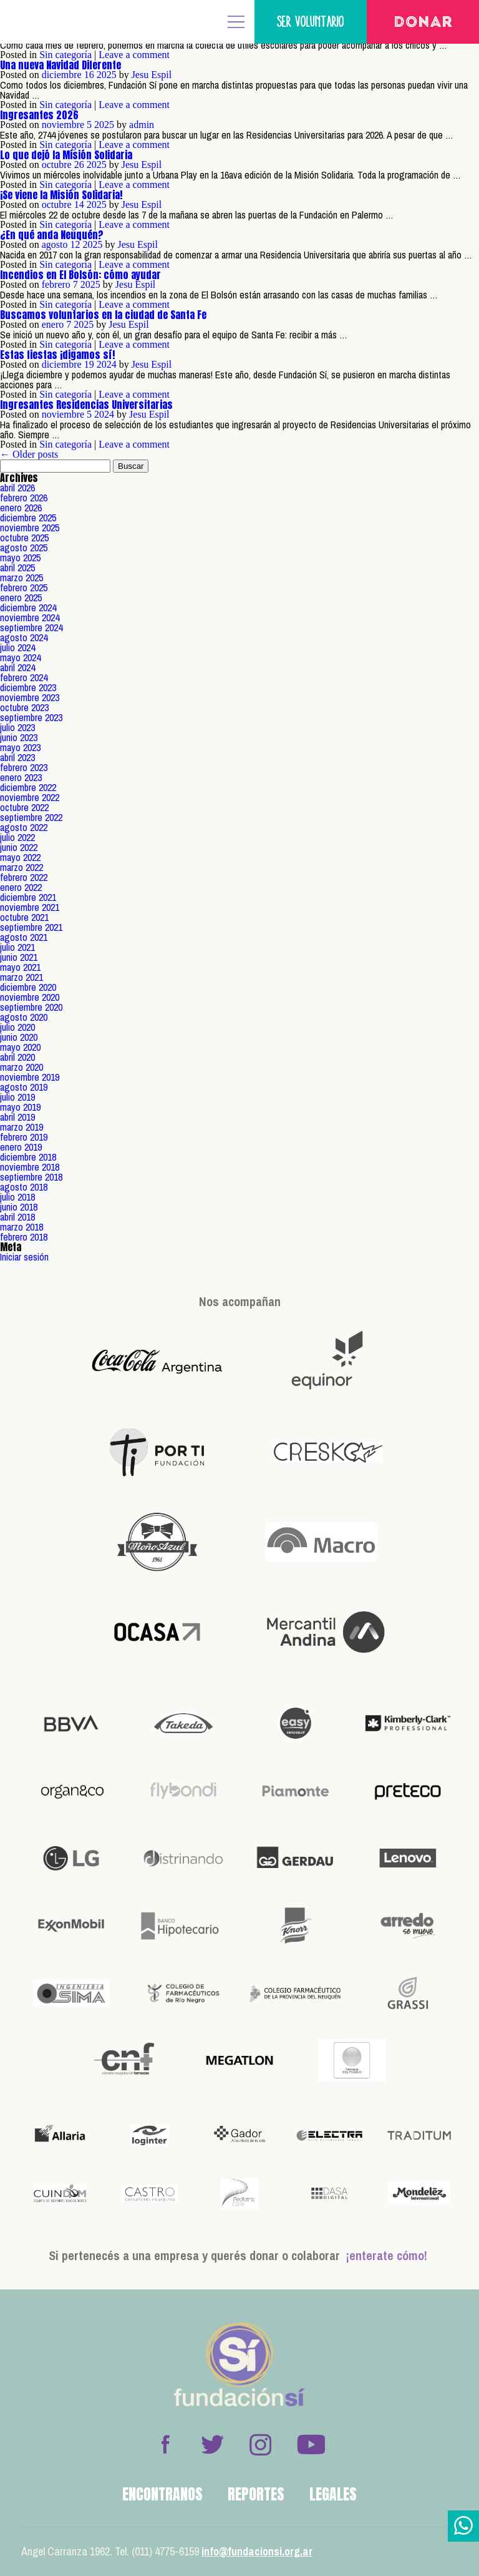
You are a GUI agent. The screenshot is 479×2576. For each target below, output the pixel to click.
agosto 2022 (23, 827)
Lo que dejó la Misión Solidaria (66, 154)
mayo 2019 (20, 1107)
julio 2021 (17, 947)
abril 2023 (17, 757)
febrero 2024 (23, 677)
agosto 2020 (23, 1017)
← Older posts (29, 454)
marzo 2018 (21, 1227)
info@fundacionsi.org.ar (256, 2551)
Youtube (310, 2444)
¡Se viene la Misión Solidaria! (61, 194)
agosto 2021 (23, 937)
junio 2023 (18, 737)
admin (141, 124)
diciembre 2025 (28, 517)
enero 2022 (21, 887)
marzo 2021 (21, 977)
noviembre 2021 (29, 907)
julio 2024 (17, 647)
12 (75, 244)
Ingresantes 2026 (39, 114)
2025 (107, 74)
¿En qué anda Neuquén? (52, 234)
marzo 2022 (21, 867)
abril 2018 (17, 1217)
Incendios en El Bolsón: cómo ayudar (80, 274)
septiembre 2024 (31, 627)
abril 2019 (17, 1117)
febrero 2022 (23, 877)
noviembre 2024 (29, 617)
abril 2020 (17, 1057)
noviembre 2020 (29, 997)
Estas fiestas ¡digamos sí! (57, 354)
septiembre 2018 (31, 1177)
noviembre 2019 (29, 1077)
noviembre (63, 124)
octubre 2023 (24, 707)
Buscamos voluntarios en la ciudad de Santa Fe (103, 314)
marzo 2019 (21, 1127)
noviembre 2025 (29, 527)
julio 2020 (17, 1027)
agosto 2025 (23, 547)
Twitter (212, 2444)
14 (79, 204)
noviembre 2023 (29, 697)
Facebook (165, 2444)
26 (79, 164)
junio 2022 (18, 847)
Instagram (260, 2444)
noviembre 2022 (29, 797)
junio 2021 (18, 957)
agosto (55, 244)
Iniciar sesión (24, 1257)
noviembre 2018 (29, 1167)
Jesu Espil (152, 74)
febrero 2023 (23, 767)
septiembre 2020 (31, 1007)
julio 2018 (17, 1197)
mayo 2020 (20, 1047)
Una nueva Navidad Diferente (60, 64)
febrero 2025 (23, 587)
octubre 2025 (24, 537)
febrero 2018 (23, 1237)
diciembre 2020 (28, 987)
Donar (423, 23)
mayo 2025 (20, 557)
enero (53, 324)
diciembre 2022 (28, 787)
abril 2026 (17, 487)
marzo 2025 (21, 577)
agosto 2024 (23, 637)
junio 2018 (18, 1207)
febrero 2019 (23, 1137)
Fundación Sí (49, 21)
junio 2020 (18, 1037)
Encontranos (162, 2494)
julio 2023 (17, 727)
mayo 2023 (20, 747)
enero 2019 (21, 1147)
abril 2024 (17, 667)
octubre (57, 164)
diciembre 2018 (28, 1157)
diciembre (62, 74)
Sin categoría (65, 54)
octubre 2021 (24, 917)
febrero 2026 (23, 497)
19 (89, 364)
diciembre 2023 (28, 687)
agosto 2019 (23, 1087)
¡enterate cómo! (386, 2255)
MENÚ (236, 21)
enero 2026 (21, 507)
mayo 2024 (20, 657)
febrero (56, 284)
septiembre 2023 (31, 717)
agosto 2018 (23, 1187)
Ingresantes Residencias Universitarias (86, 404)
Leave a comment (134, 54)
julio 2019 (17, 1097)
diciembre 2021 (28, 897)
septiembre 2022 (31, 817)
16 (89, 74)
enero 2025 (21, 597)
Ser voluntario (310, 21)
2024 (107, 364)
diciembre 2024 (28, 607)
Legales (333, 2494)
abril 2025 (17, 567)
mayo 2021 (20, 967)
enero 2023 (21, 777)
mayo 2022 (20, 857)
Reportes (256, 2494)
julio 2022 (17, 837)
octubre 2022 (24, 807)
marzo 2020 (21, 1067)
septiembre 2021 (31, 927)
